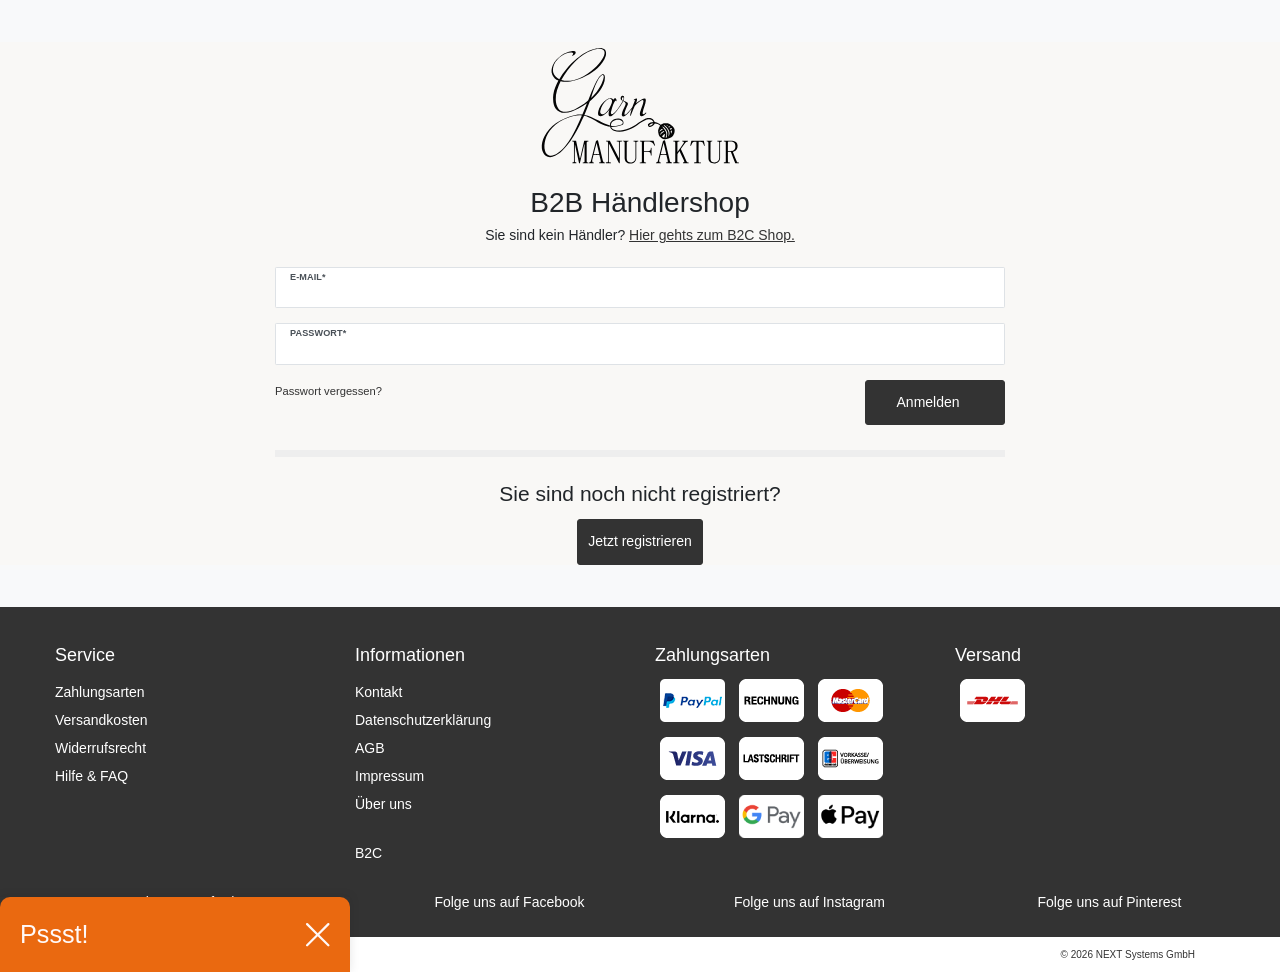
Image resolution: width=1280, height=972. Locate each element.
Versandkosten (101, 720)
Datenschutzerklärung (423, 720)
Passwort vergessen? (328, 391)
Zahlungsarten (100, 692)
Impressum (389, 776)
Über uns (383, 804)
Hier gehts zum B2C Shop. (712, 235)
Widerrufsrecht (100, 748)
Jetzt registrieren (639, 541)
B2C (368, 853)
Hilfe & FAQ (91, 776)
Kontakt (378, 692)
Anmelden (935, 402)
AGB (370, 748)
